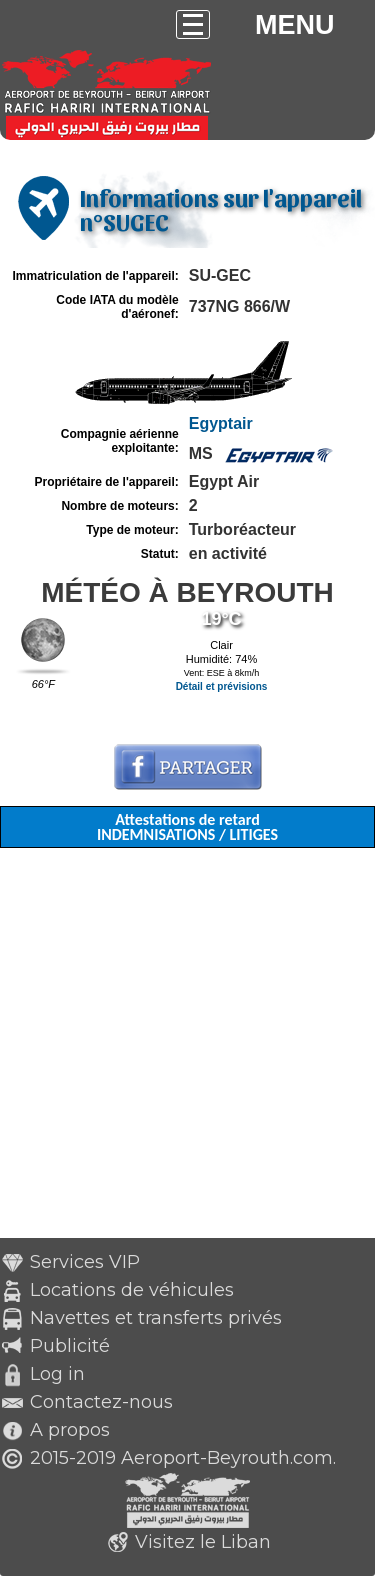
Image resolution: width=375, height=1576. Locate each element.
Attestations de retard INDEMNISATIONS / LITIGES (187, 827)
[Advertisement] (187, 1050)
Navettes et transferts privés (156, 1318)
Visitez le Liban (203, 1542)
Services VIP (85, 1262)
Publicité (70, 1346)
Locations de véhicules (132, 1290)
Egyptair (221, 423)
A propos (70, 1430)
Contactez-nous (101, 1402)
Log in (57, 1374)
